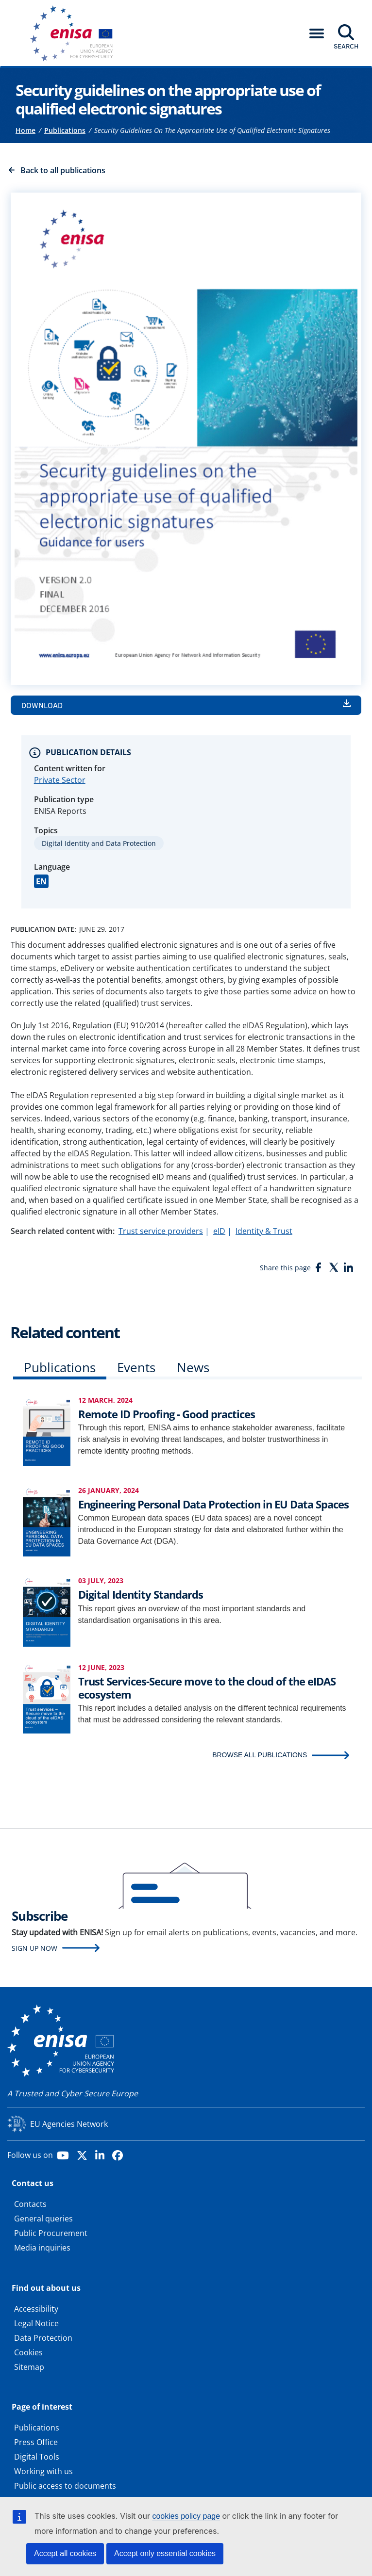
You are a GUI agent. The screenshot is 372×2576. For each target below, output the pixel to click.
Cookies (28, 2352)
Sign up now (34, 1948)
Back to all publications (62, 170)
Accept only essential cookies (165, 2553)
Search (346, 46)
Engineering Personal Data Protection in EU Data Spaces (213, 1504)
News (193, 1367)
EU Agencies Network (69, 2124)
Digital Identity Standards (140, 1594)
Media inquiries (42, 2247)
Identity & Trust (264, 1231)
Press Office (36, 2442)
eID (219, 1231)
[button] (316, 33)
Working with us (43, 2471)
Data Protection (43, 2338)
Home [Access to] (25, 130)
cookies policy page (186, 2516)
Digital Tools (36, 2456)
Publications (60, 1367)
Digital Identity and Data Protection (99, 843)
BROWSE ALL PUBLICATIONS (259, 1755)
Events (136, 1367)
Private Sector (59, 780)
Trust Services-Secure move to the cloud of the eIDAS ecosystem (207, 1687)
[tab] (59, 1369)
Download (42, 705)
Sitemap (29, 2367)
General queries (43, 2218)
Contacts (30, 2204)
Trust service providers (160, 1231)
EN (41, 881)
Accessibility (36, 2308)
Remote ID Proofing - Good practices (166, 1414)
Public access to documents (65, 2485)
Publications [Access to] (64, 130)
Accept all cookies (65, 2553)
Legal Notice (36, 2323)
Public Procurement (50, 2233)
